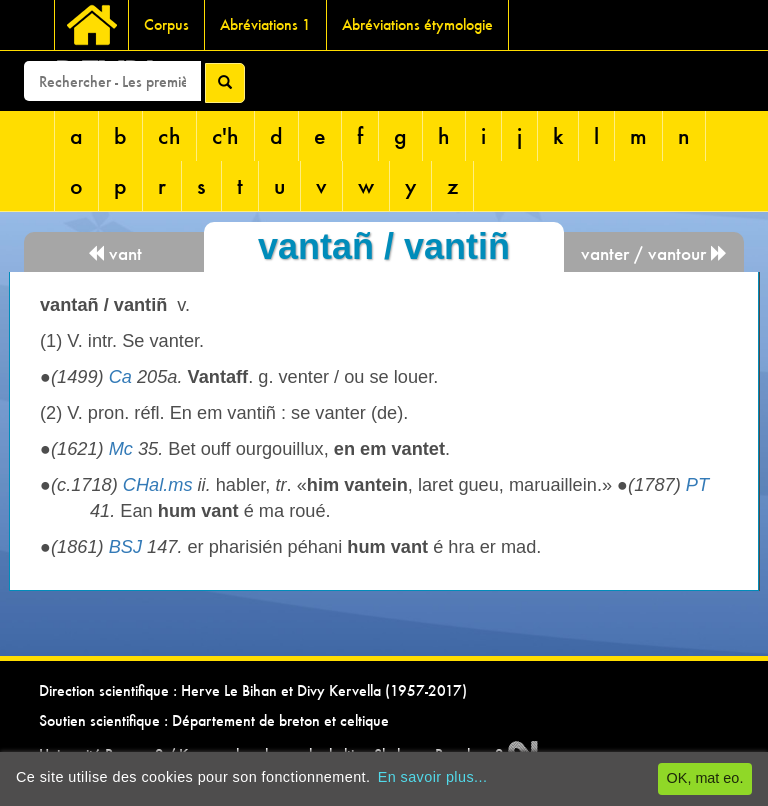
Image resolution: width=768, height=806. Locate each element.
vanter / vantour (654, 253)
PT (697, 485)
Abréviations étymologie (417, 24)
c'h (225, 135)
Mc (121, 449)
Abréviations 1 (265, 24)
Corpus (166, 24)
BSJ (125, 547)
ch (169, 135)
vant (114, 253)
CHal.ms (158, 485)
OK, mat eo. (705, 778)
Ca (120, 377)
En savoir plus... (433, 777)
